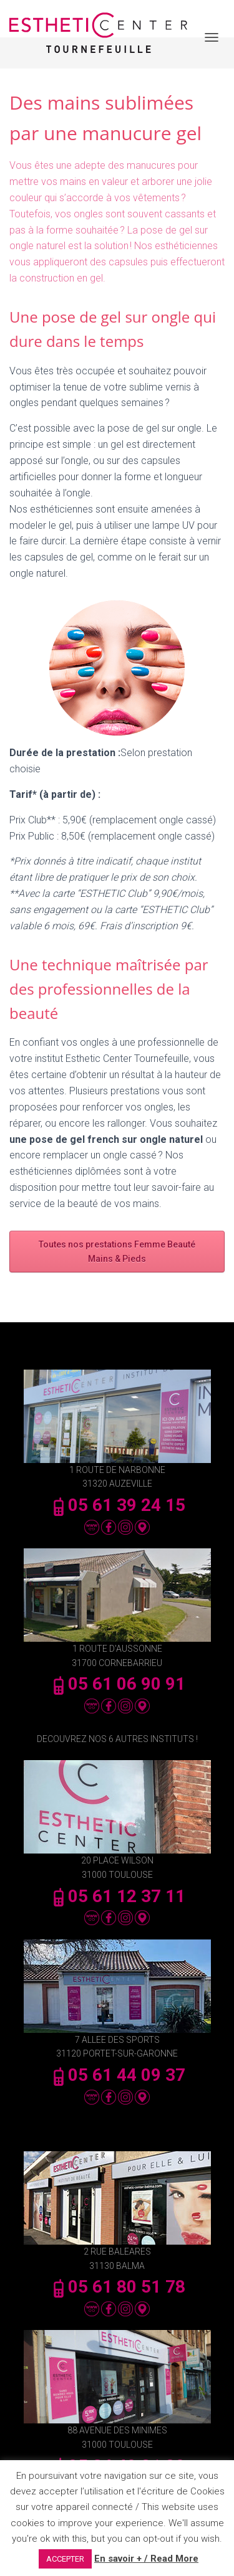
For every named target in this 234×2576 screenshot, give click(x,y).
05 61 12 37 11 (117, 1896)
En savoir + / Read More (146, 2558)
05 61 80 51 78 (117, 2286)
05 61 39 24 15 (117, 1505)
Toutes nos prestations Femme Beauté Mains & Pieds (117, 1251)
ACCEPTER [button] (65, 2559)
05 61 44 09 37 (117, 2075)
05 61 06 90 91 (117, 1684)
